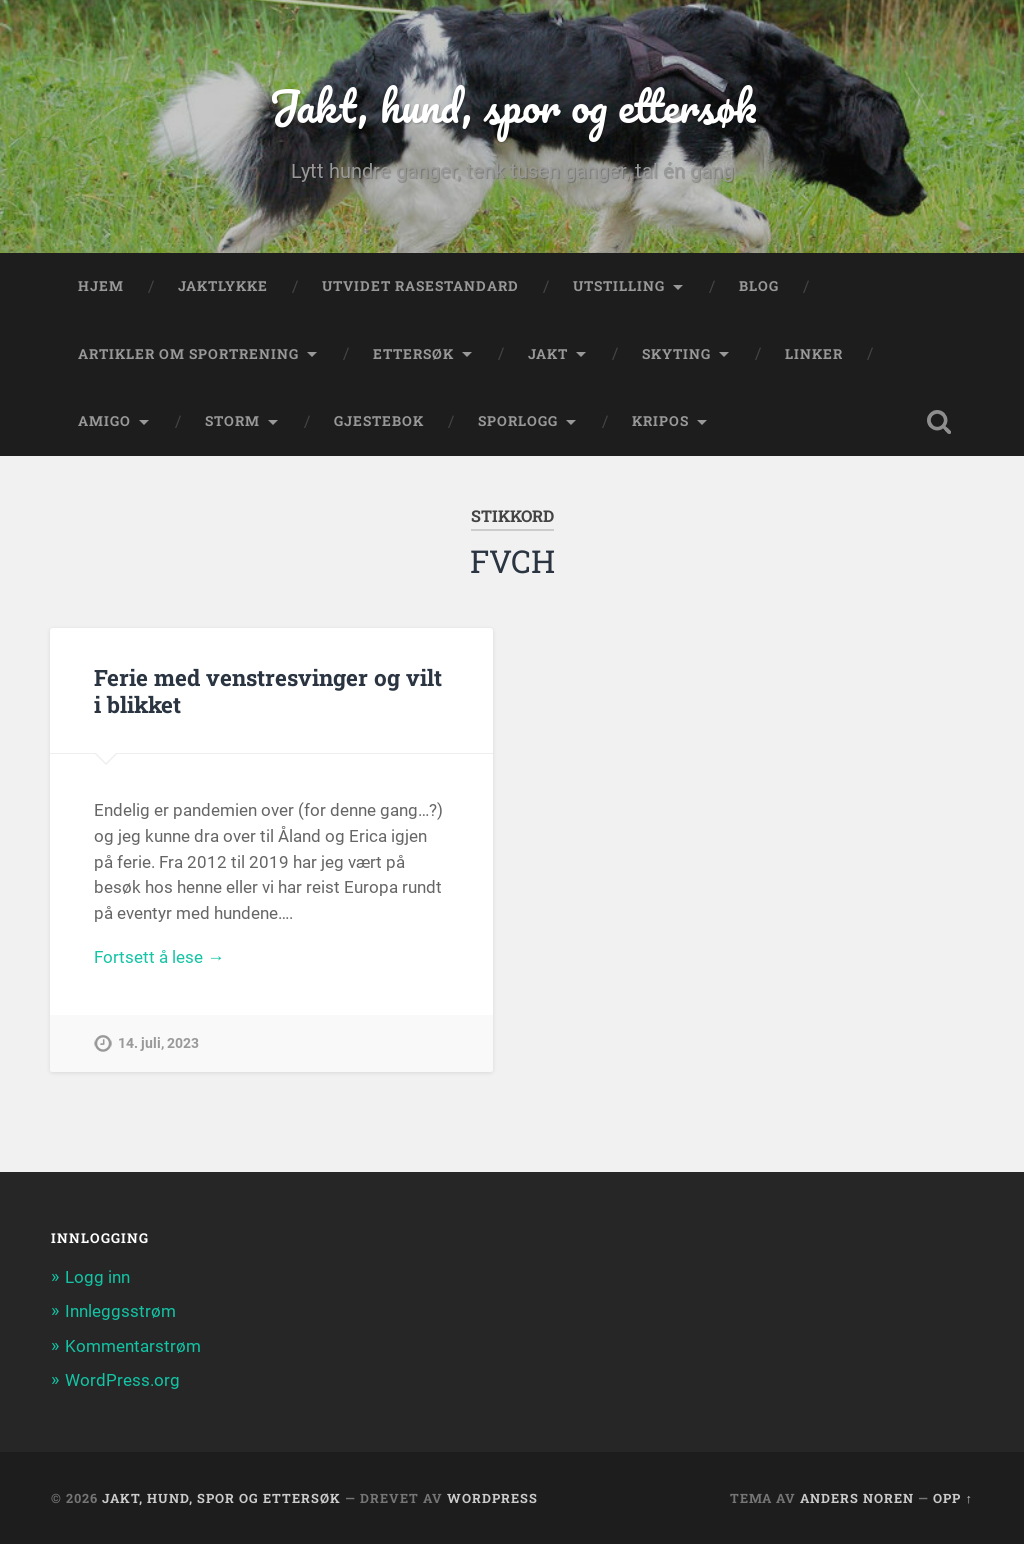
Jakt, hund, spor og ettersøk (512, 105)
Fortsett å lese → (159, 957)
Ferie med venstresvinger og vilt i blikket (268, 690)
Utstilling (619, 286)
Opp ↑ (952, 1498)
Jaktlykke (223, 286)
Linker (814, 354)
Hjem (101, 286)
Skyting (676, 354)
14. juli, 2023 (158, 1043)
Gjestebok (379, 421)
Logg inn (97, 1277)
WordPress (492, 1498)
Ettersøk (413, 354)
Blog (759, 286)
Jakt (548, 354)
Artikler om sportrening (188, 354)
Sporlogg (518, 421)
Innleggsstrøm (120, 1311)
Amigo (104, 421)
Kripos (660, 421)
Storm (232, 421)
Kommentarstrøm (133, 1346)
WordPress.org (122, 1380)
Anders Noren (857, 1498)
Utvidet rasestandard (420, 286)
